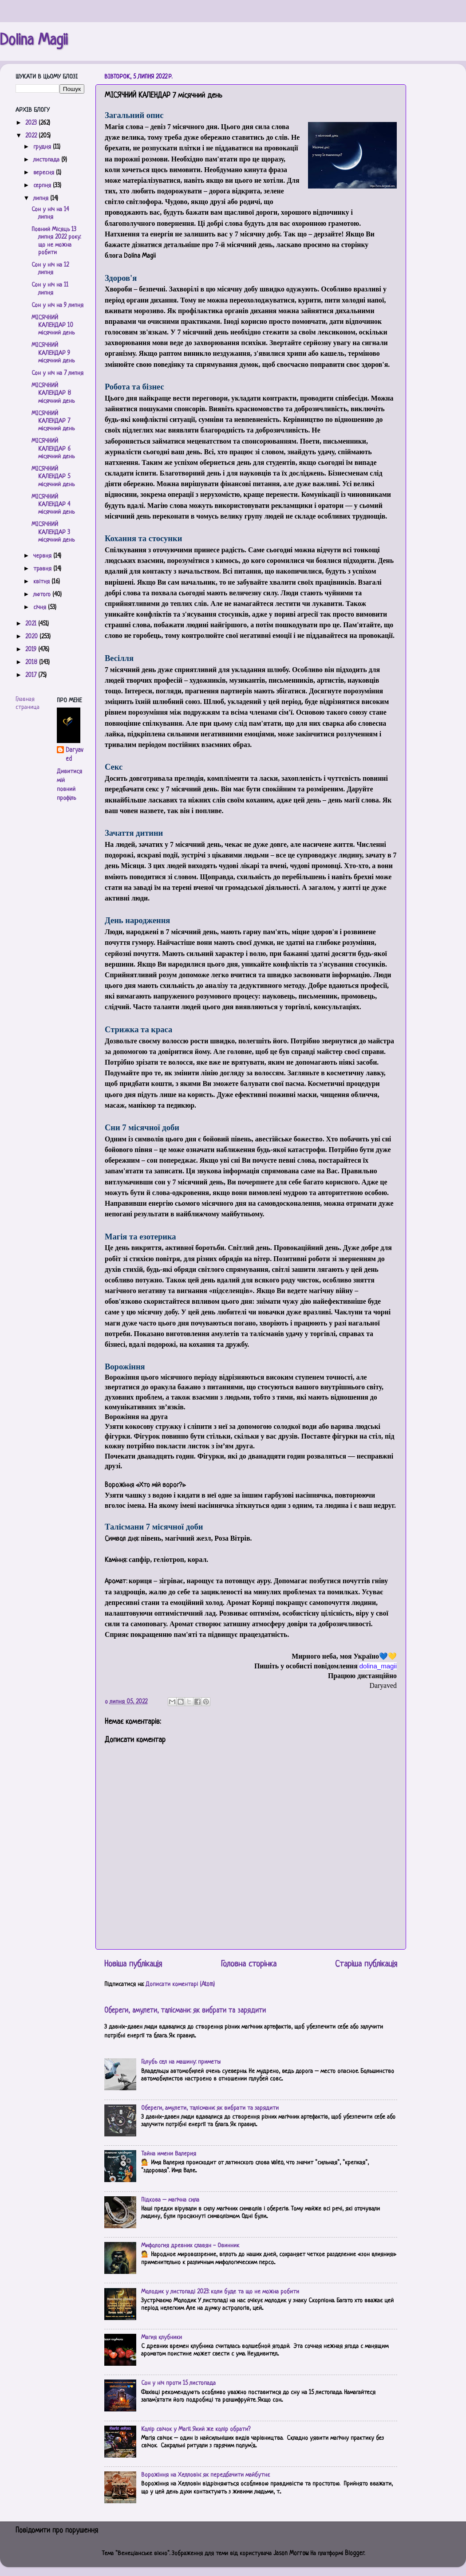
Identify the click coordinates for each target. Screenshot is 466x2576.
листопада (47, 160)
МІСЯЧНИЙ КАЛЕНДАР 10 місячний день (53, 326)
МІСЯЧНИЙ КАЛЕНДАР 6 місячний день (53, 449)
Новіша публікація (133, 1964)
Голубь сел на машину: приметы (181, 2062)
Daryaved (74, 755)
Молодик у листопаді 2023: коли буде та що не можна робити (220, 2292)
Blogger (354, 2553)
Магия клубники (161, 2337)
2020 (32, 636)
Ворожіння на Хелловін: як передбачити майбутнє (205, 2475)
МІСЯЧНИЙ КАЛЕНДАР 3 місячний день (53, 532)
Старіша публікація (366, 1964)
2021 (31, 624)
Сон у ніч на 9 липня (57, 305)
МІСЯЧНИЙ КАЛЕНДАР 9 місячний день (53, 353)
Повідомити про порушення (57, 2531)
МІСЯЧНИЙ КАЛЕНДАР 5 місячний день (53, 477)
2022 (32, 136)
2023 (32, 123)
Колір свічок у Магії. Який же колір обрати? (195, 2429)
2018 (32, 662)
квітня (42, 581)
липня (41, 198)
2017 (31, 675)
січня (40, 607)
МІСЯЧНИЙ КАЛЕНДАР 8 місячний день (53, 393)
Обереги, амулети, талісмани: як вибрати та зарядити (185, 2011)
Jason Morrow (290, 2553)
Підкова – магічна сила (170, 2200)
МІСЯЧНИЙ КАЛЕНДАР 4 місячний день (53, 505)
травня (43, 569)
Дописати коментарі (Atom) (180, 1984)
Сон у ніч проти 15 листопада (178, 2383)
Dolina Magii (33, 40)
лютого (42, 594)
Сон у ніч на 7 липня (57, 373)
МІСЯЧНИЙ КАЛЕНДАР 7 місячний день (53, 421)
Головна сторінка (248, 1964)
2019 (31, 649)
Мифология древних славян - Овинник (190, 2245)
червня (43, 556)
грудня (43, 147)
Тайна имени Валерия (168, 2154)
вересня (44, 172)
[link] (378, 1666)
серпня (43, 185)
